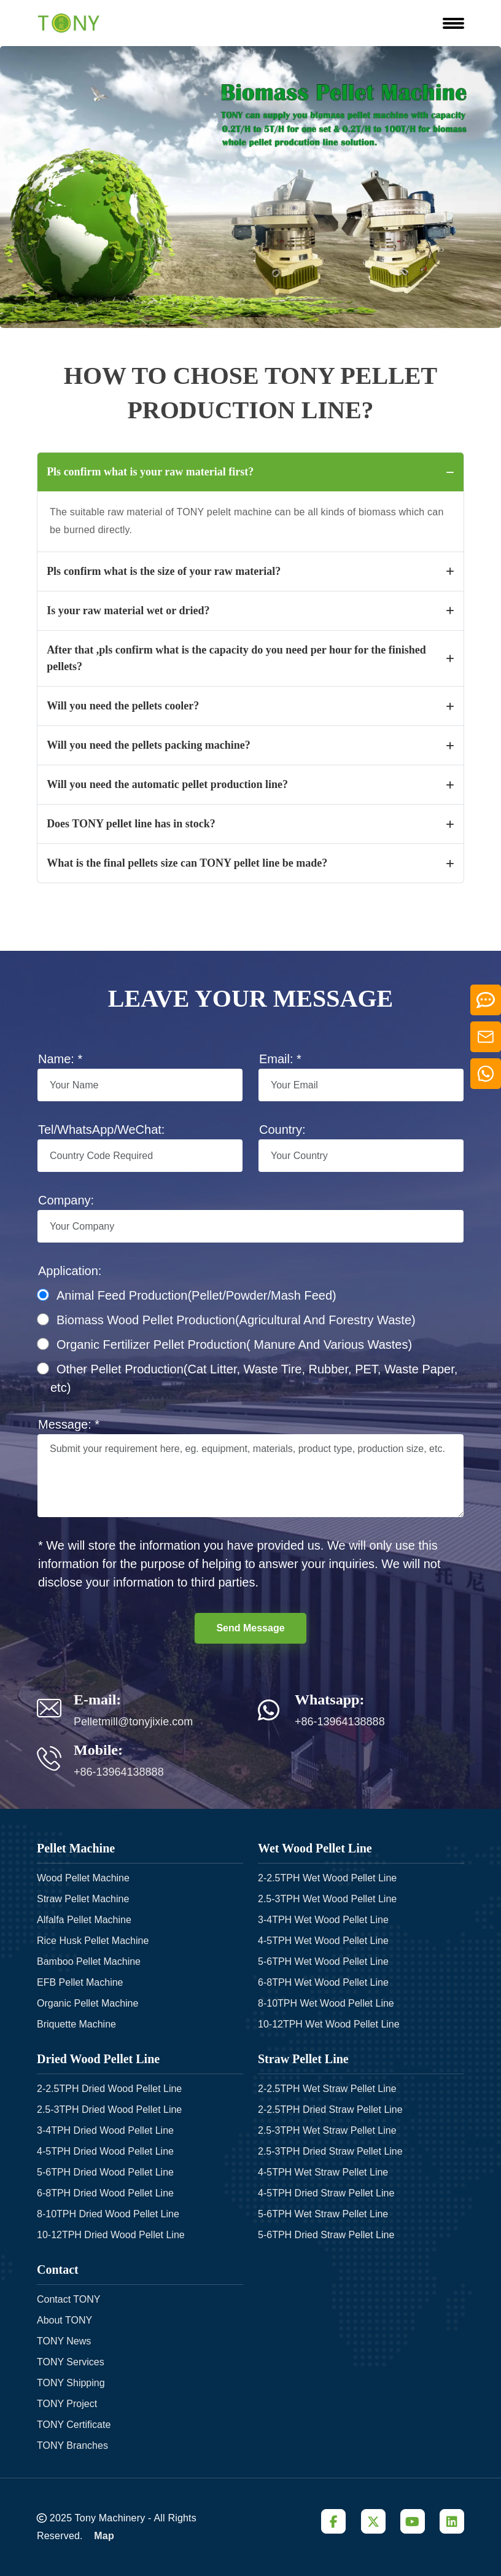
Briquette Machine (76, 2023)
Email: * (280, 1059)
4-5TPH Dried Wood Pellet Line (105, 2150)
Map (104, 2535)
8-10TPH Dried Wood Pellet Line (108, 2213)
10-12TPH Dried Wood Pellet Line (111, 2234)
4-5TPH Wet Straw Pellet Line (323, 2171)
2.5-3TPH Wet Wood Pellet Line (327, 1898)
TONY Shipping (71, 2382)
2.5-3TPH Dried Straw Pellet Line (330, 2150)
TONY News (64, 2340)
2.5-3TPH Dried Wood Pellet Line (109, 2109)
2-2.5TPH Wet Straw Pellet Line (327, 2088)
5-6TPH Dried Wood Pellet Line (105, 2171)
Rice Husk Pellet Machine (93, 1940)
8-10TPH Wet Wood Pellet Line (326, 2002)
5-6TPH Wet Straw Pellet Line (323, 2213)
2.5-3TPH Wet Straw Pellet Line (327, 2130)
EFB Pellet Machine (80, 1982)
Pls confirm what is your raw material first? (250, 472)
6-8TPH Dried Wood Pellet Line (105, 2192)
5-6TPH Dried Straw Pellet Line (326, 2234)
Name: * (60, 1059)
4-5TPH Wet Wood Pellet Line (323, 1940)
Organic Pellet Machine (87, 2002)
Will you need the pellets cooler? (250, 706)
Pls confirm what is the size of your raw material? (250, 571)
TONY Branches (72, 2445)
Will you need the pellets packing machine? (250, 745)
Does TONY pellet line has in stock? (250, 824)
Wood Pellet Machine (83, 1877)
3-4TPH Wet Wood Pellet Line (323, 1919)
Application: (69, 1271)
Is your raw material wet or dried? (250, 610)
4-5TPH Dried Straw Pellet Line (326, 2192)
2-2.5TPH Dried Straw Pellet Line (330, 2109)
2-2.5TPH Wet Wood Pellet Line (327, 1877)
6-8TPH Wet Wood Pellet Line (323, 1982)
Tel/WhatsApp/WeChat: (101, 1129)
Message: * (68, 1424)
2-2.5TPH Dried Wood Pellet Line (109, 2088)
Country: (282, 1129)
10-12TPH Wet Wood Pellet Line (329, 2023)
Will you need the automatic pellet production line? (250, 784)
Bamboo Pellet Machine (89, 1961)
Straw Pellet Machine (83, 1898)
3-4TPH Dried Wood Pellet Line (105, 2130)
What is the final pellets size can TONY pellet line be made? (250, 863)
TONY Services (70, 2361)
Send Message (250, 1628)
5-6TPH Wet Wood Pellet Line (323, 1961)
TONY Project (67, 2403)
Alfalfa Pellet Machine (84, 1919)
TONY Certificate (74, 2424)
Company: (66, 1200)
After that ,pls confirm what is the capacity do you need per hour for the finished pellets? (250, 658)
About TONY (64, 2319)
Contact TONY (68, 2298)
